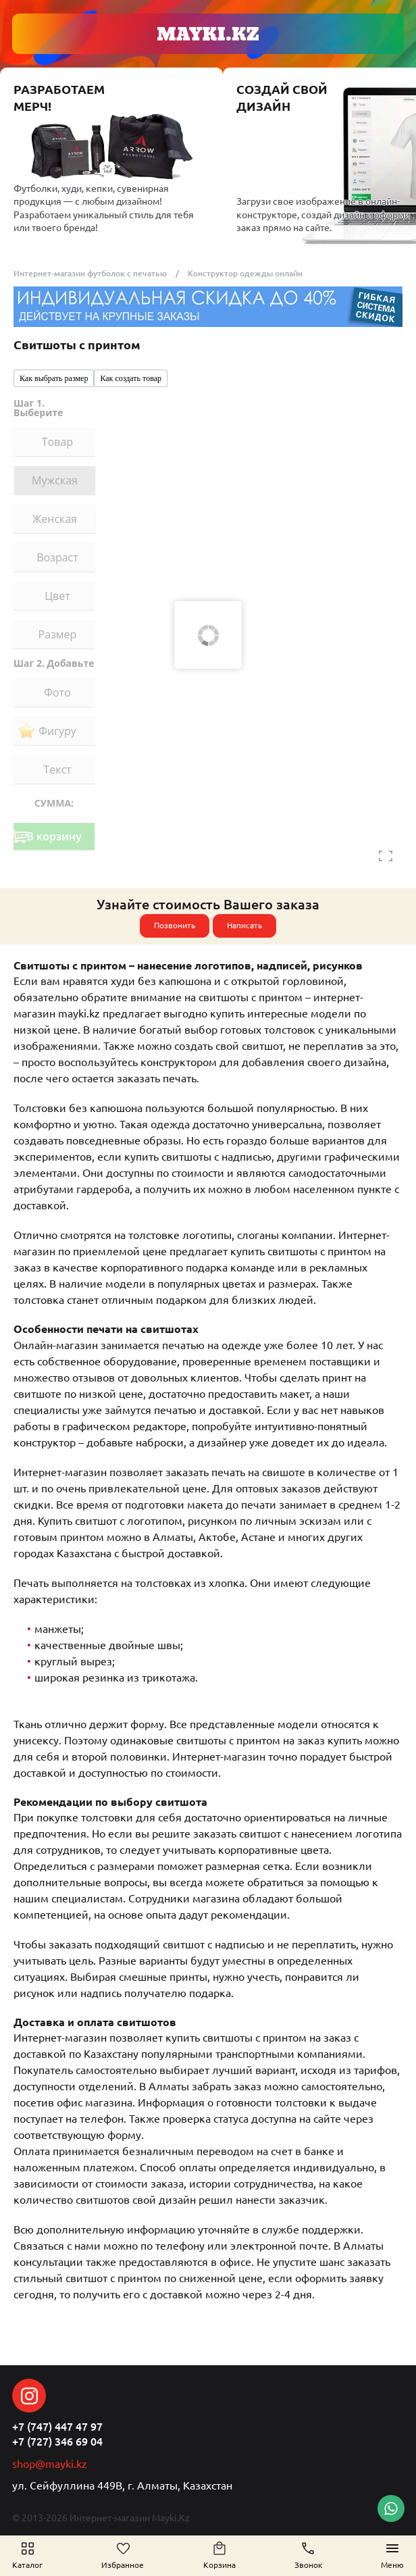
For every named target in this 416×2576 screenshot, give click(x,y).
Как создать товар (130, 378)
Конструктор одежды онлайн (245, 273)
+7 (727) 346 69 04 (57, 2441)
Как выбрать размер (54, 378)
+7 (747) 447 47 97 (57, 2427)
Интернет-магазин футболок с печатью (90, 273)
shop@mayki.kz (49, 2464)
